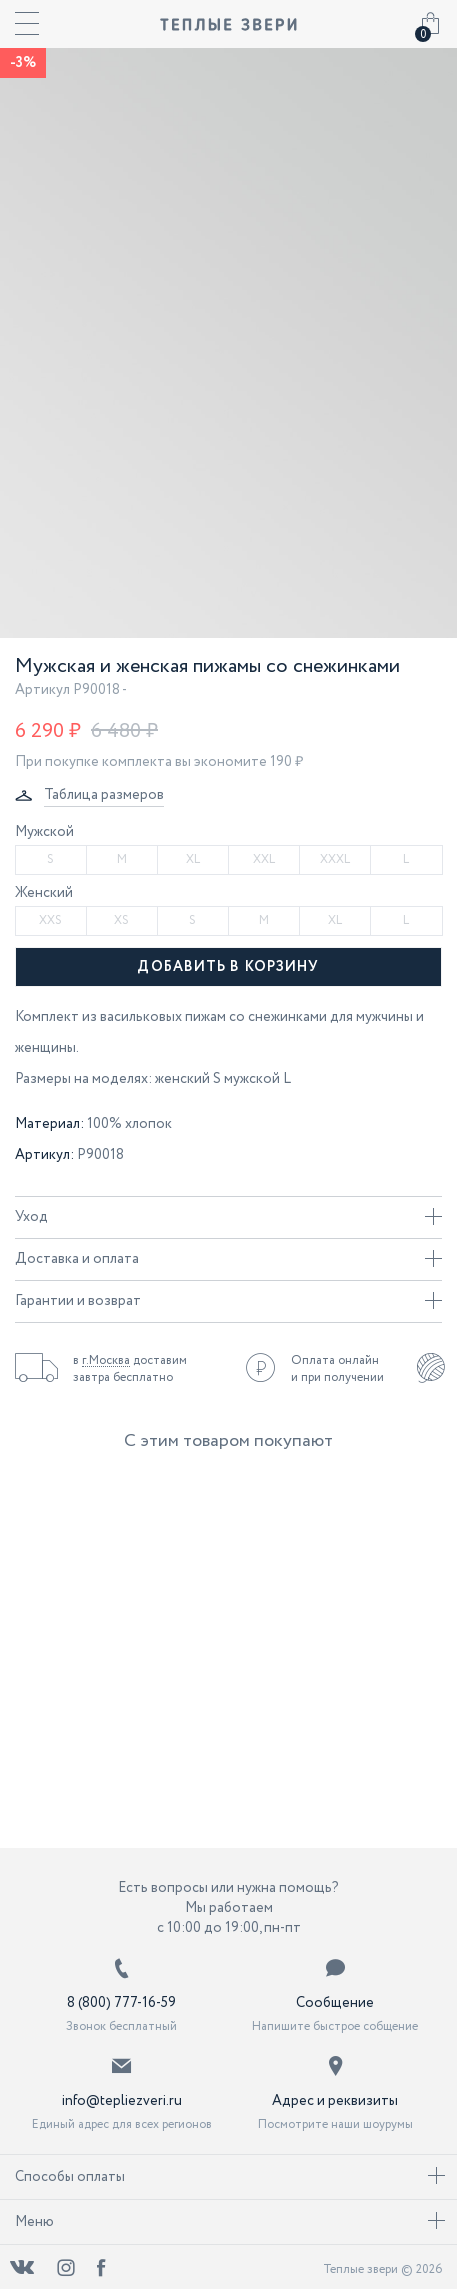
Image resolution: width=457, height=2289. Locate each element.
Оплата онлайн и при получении (337, 1369)
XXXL (335, 859)
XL (193, 859)
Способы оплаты (230, 2177)
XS (121, 920)
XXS (50, 920)
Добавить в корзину (228, 967)
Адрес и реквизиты (335, 2101)
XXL (264, 859)
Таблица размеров (104, 795)
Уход (228, 1217)
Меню (230, 2222)
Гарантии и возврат (228, 1301)
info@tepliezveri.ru (122, 2101)
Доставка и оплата (228, 1259)
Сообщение (335, 2003)
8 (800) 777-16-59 (121, 2003)
